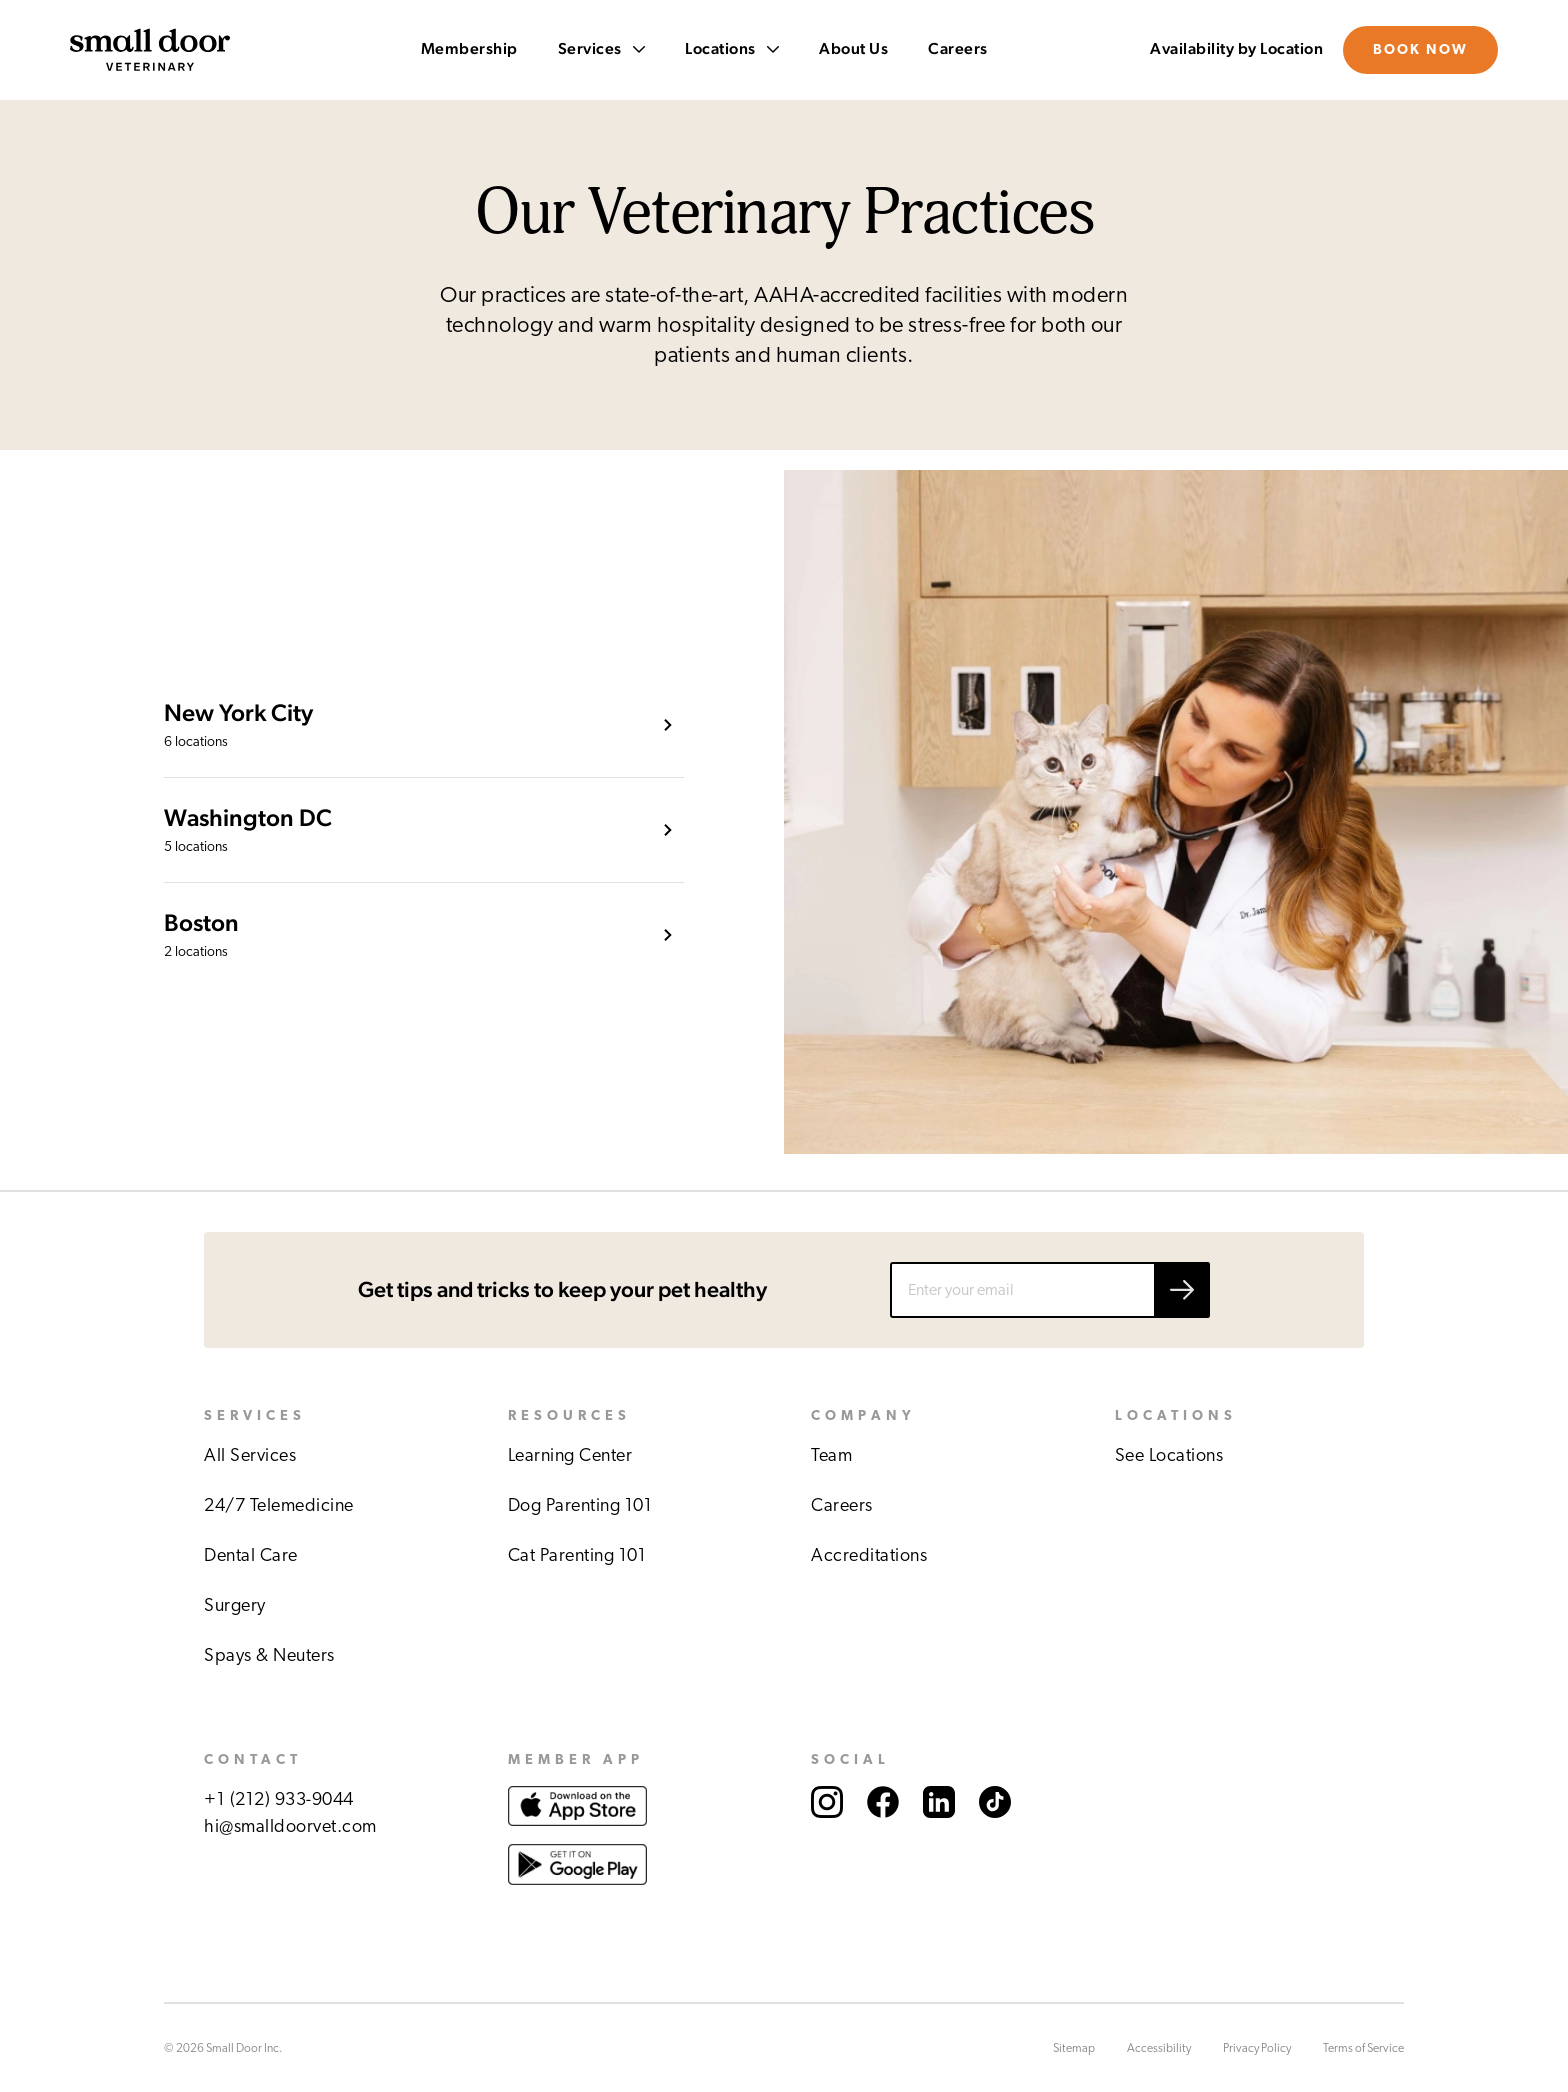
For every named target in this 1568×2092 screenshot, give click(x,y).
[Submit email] (1182, 1290)
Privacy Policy (1257, 2048)
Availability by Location (1236, 49)
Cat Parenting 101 (577, 1556)
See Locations (1169, 1456)
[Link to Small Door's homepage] (150, 50)
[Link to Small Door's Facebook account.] (883, 1839)
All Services (250, 1456)
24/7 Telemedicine (279, 1506)
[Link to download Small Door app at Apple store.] (577, 1830)
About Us (853, 49)
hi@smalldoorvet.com (290, 1827)
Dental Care (251, 1556)
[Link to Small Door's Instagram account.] (827, 1839)
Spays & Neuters (269, 1656)
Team (831, 1456)
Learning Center (570, 1456)
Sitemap (1074, 2048)
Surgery (235, 1606)
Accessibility (1159, 2048)
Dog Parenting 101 (580, 1506)
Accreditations (869, 1556)
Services (602, 49)
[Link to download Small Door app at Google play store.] (577, 1905)
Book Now (1420, 50)
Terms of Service (1363, 2048)
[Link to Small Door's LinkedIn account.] (939, 1839)
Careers (958, 49)
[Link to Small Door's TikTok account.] (995, 1839)
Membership (469, 49)
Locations (732, 49)
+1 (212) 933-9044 (279, 1800)
